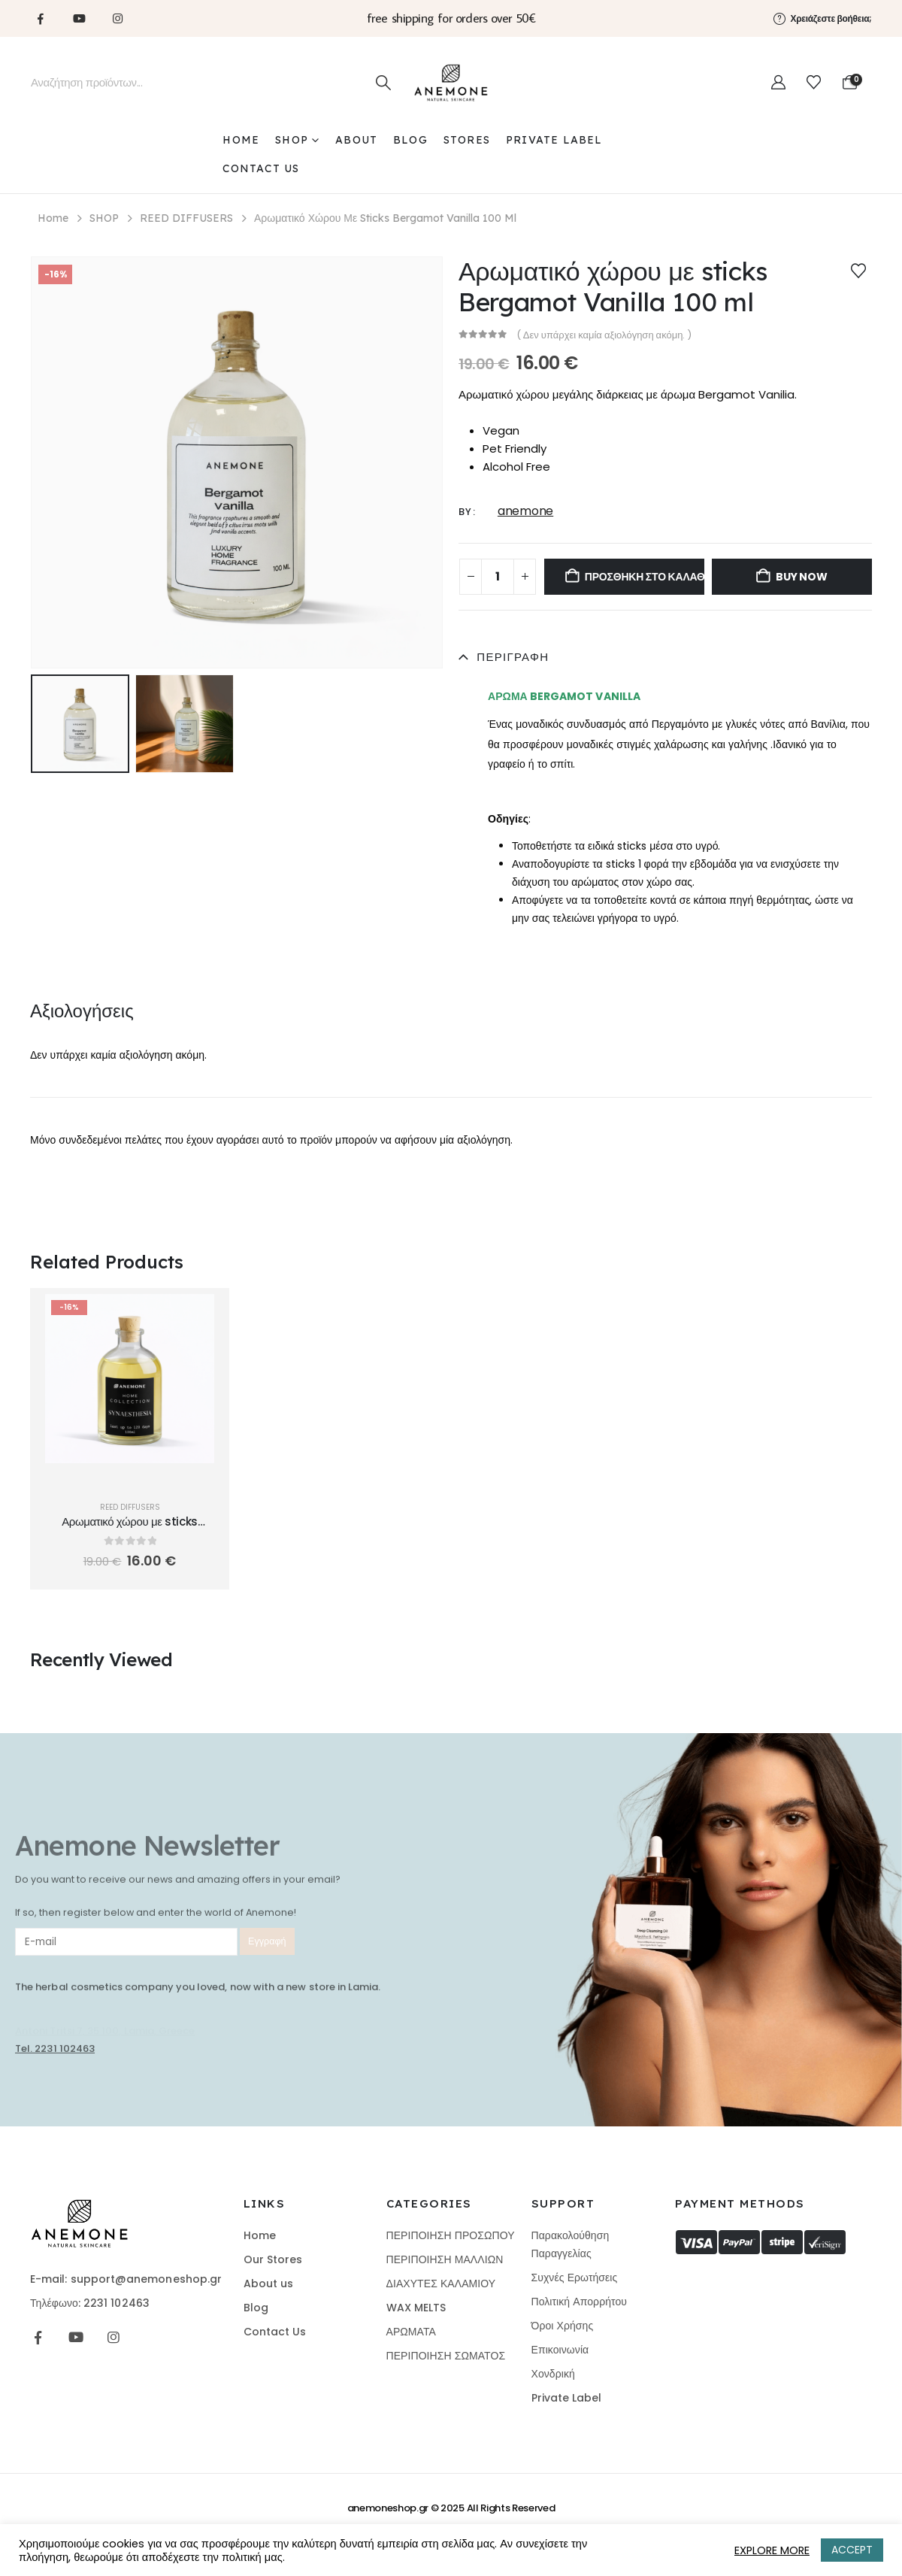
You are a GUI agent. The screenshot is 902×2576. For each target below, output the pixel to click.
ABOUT (356, 140)
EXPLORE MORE (772, 2550)
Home (240, 140)
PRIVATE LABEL (554, 140)
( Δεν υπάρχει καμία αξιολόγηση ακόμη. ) (604, 335)
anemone (525, 511)
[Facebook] (40, 18)
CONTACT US (260, 168)
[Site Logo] (451, 82)
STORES (466, 140)
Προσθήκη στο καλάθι (644, 576)
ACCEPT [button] (852, 2549)
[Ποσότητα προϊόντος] (497, 577)
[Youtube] (78, 18)
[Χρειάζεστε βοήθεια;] (822, 18)
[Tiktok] (155, 18)
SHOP (291, 140)
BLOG (410, 140)
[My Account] (778, 83)
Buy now (802, 576)
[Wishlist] (813, 83)
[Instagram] (117, 18)
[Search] (383, 82)
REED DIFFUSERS (130, 1507)
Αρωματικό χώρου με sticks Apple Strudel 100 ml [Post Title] (130, 1529)
